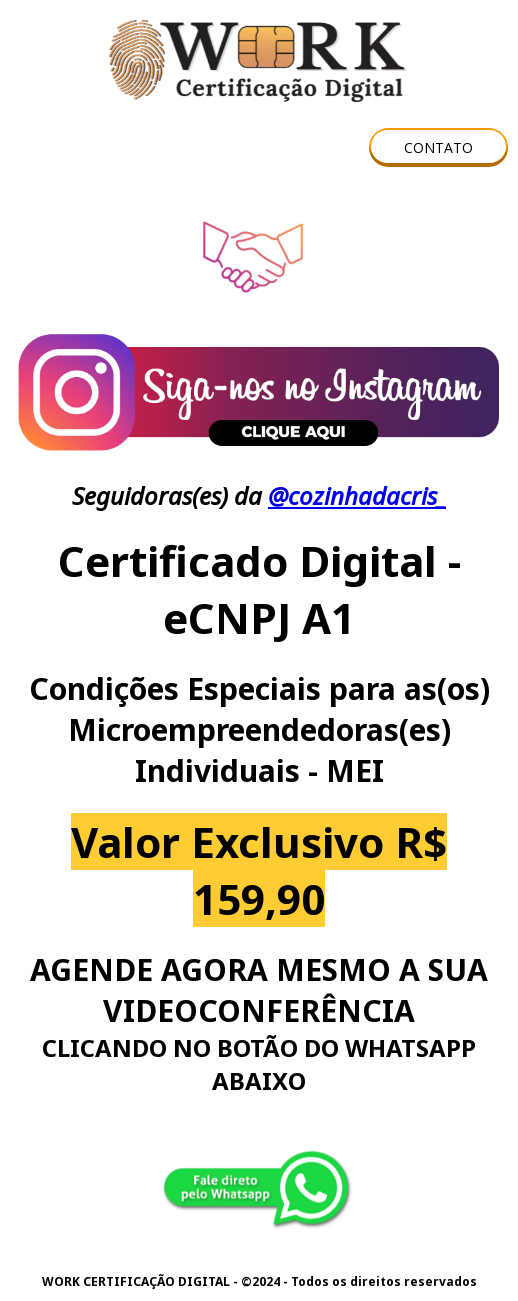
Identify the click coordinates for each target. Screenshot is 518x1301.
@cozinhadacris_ (357, 495)
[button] (438, 147)
